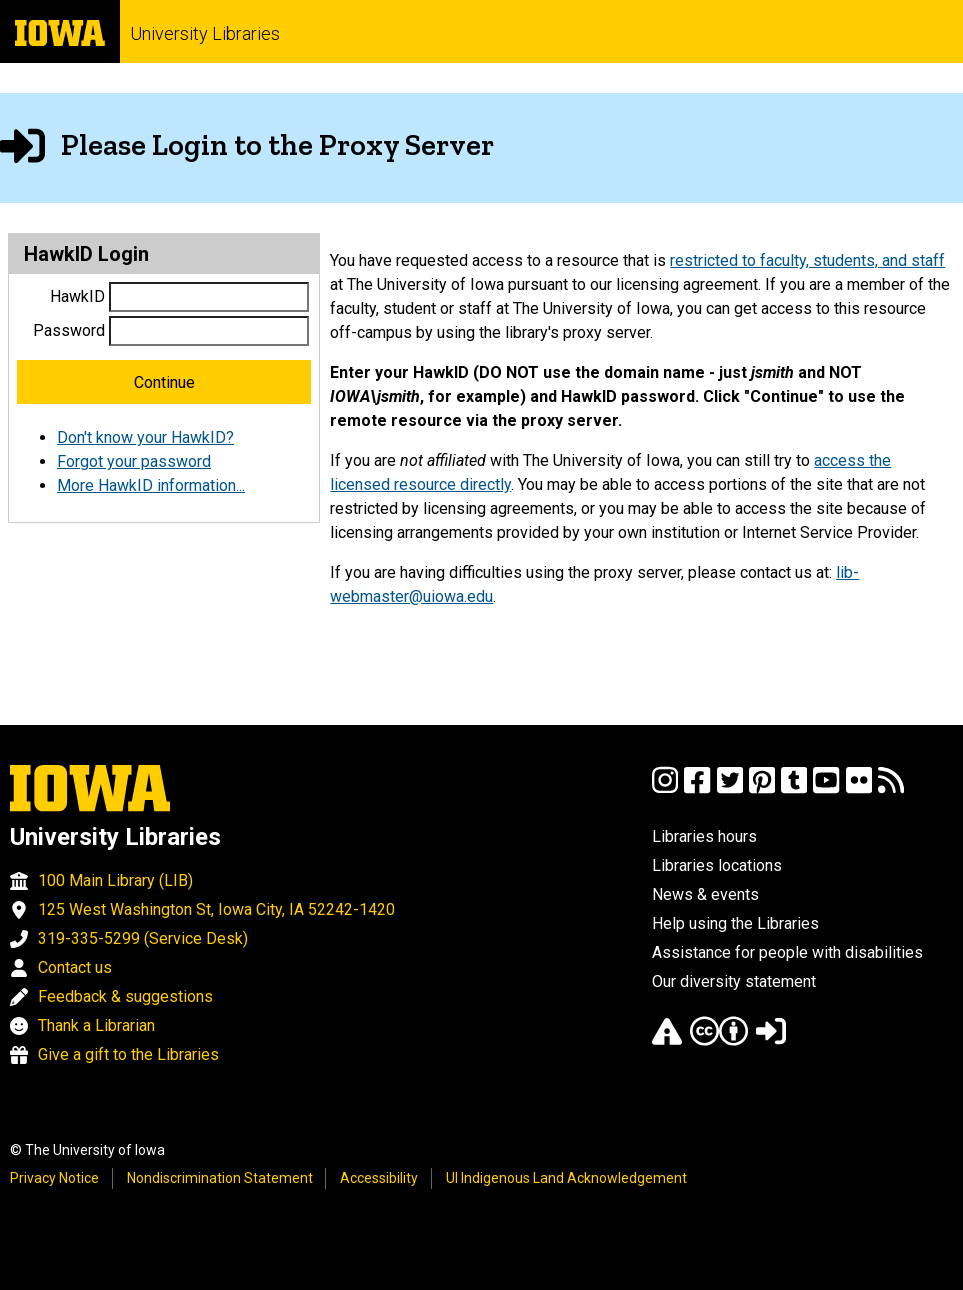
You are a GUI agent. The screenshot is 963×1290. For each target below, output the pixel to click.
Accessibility (379, 1178)
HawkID (77, 296)
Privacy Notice (54, 1178)
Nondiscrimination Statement (220, 1178)
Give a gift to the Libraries (128, 1054)
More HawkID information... (151, 485)
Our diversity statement (734, 981)
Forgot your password (134, 461)
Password (69, 330)
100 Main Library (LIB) (115, 880)
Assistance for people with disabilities (787, 952)
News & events (705, 894)
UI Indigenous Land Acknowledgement (566, 1178)
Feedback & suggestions (125, 996)
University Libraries (205, 33)
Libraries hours (704, 836)
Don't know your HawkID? (145, 437)
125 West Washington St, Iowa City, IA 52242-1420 (216, 909)
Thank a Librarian (96, 1025)
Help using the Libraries (735, 923)
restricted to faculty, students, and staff (807, 260)
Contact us (75, 967)
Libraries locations (717, 865)
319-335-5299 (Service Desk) (143, 938)
